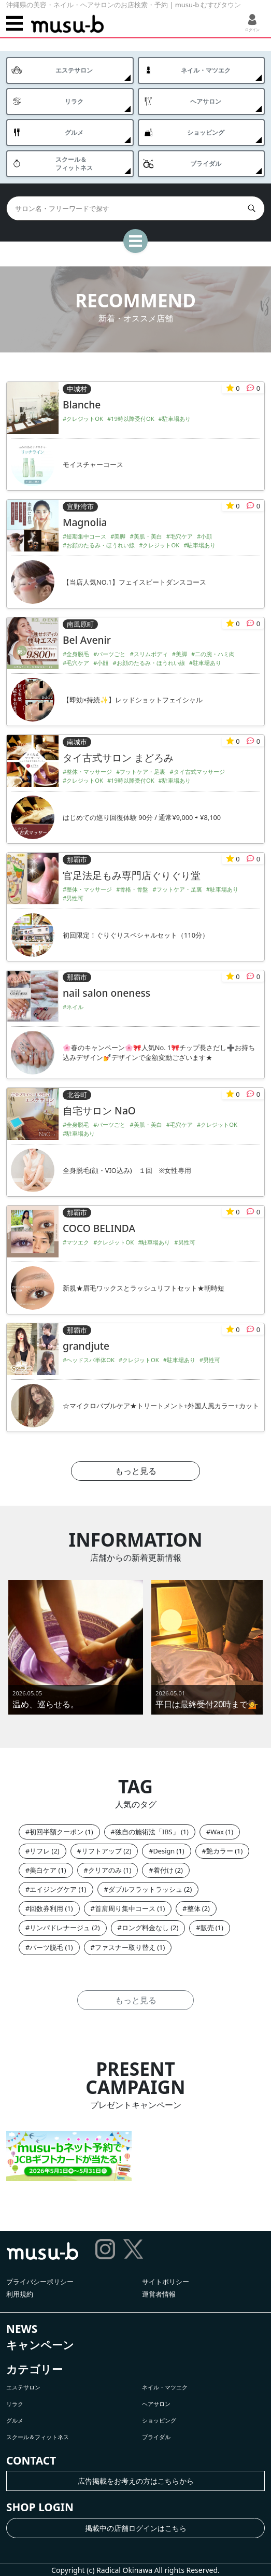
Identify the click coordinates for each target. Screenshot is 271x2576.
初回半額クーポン (56, 1831)
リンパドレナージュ (60, 1927)
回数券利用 (46, 1908)
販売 (207, 1927)
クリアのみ (105, 1870)
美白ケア (43, 1870)
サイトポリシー (165, 2281)
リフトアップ (101, 1851)
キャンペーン (40, 2345)
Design (164, 1851)
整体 (194, 1908)
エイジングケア (53, 1889)
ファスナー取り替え (125, 1947)
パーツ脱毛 (46, 1947)
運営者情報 (159, 2294)
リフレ (40, 1851)
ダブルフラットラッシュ (145, 1889)
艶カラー (219, 1851)
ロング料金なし (145, 1927)
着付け (163, 1870)
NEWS (21, 2329)
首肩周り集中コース (125, 1908)
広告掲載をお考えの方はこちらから (136, 2481)
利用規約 (19, 2294)
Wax (217, 1831)
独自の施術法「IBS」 (147, 1831)
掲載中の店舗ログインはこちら (136, 2528)
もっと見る (135, 1471)
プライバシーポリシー (40, 2281)
